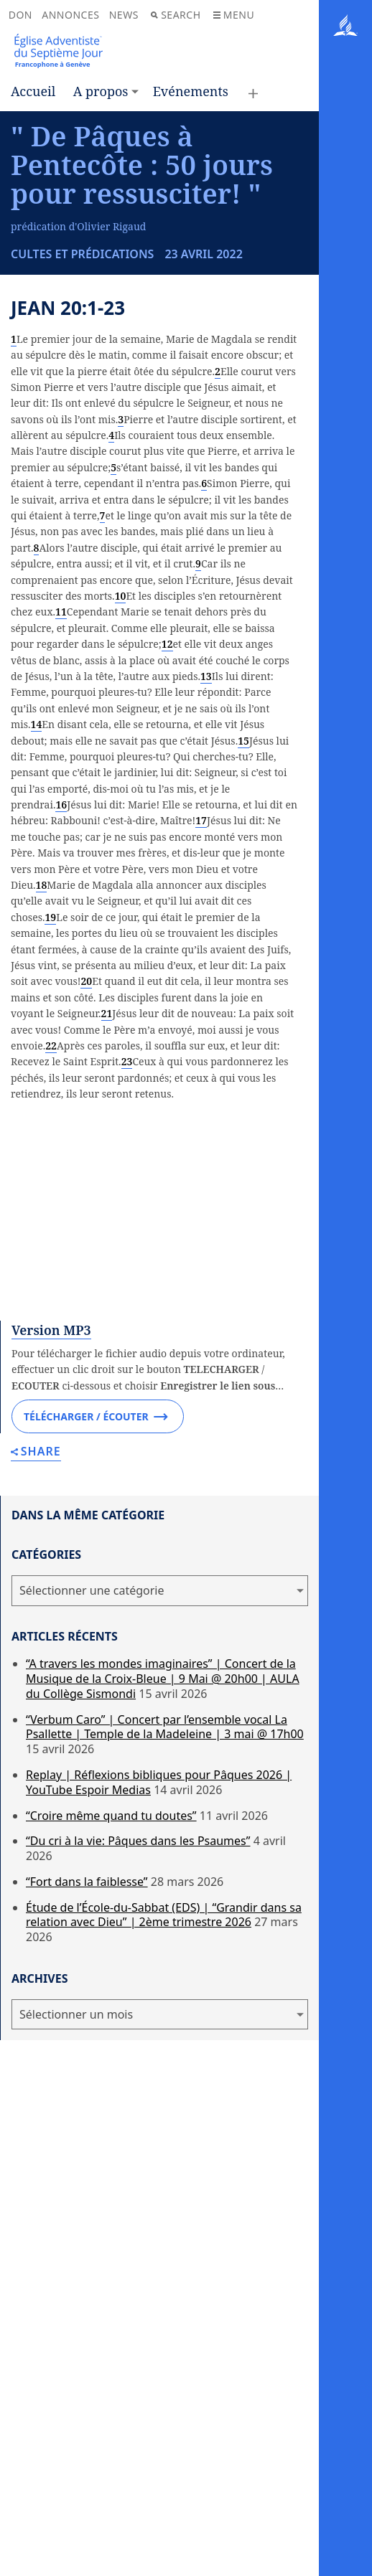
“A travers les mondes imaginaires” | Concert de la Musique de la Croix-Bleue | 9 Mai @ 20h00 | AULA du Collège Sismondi (162, 1952)
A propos (101, 91)
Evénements (190, 91)
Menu (233, 15)
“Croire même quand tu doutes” (111, 2088)
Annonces (70, 15)
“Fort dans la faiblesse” (87, 2154)
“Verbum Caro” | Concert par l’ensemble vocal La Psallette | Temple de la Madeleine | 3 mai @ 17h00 (165, 1999)
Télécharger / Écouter (96, 1689)
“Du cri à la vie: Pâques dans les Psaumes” (138, 2114)
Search (175, 15)
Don (20, 15)
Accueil (33, 91)
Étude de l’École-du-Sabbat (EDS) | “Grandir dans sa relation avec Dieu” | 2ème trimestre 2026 (164, 2187)
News (124, 15)
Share (36, 1725)
